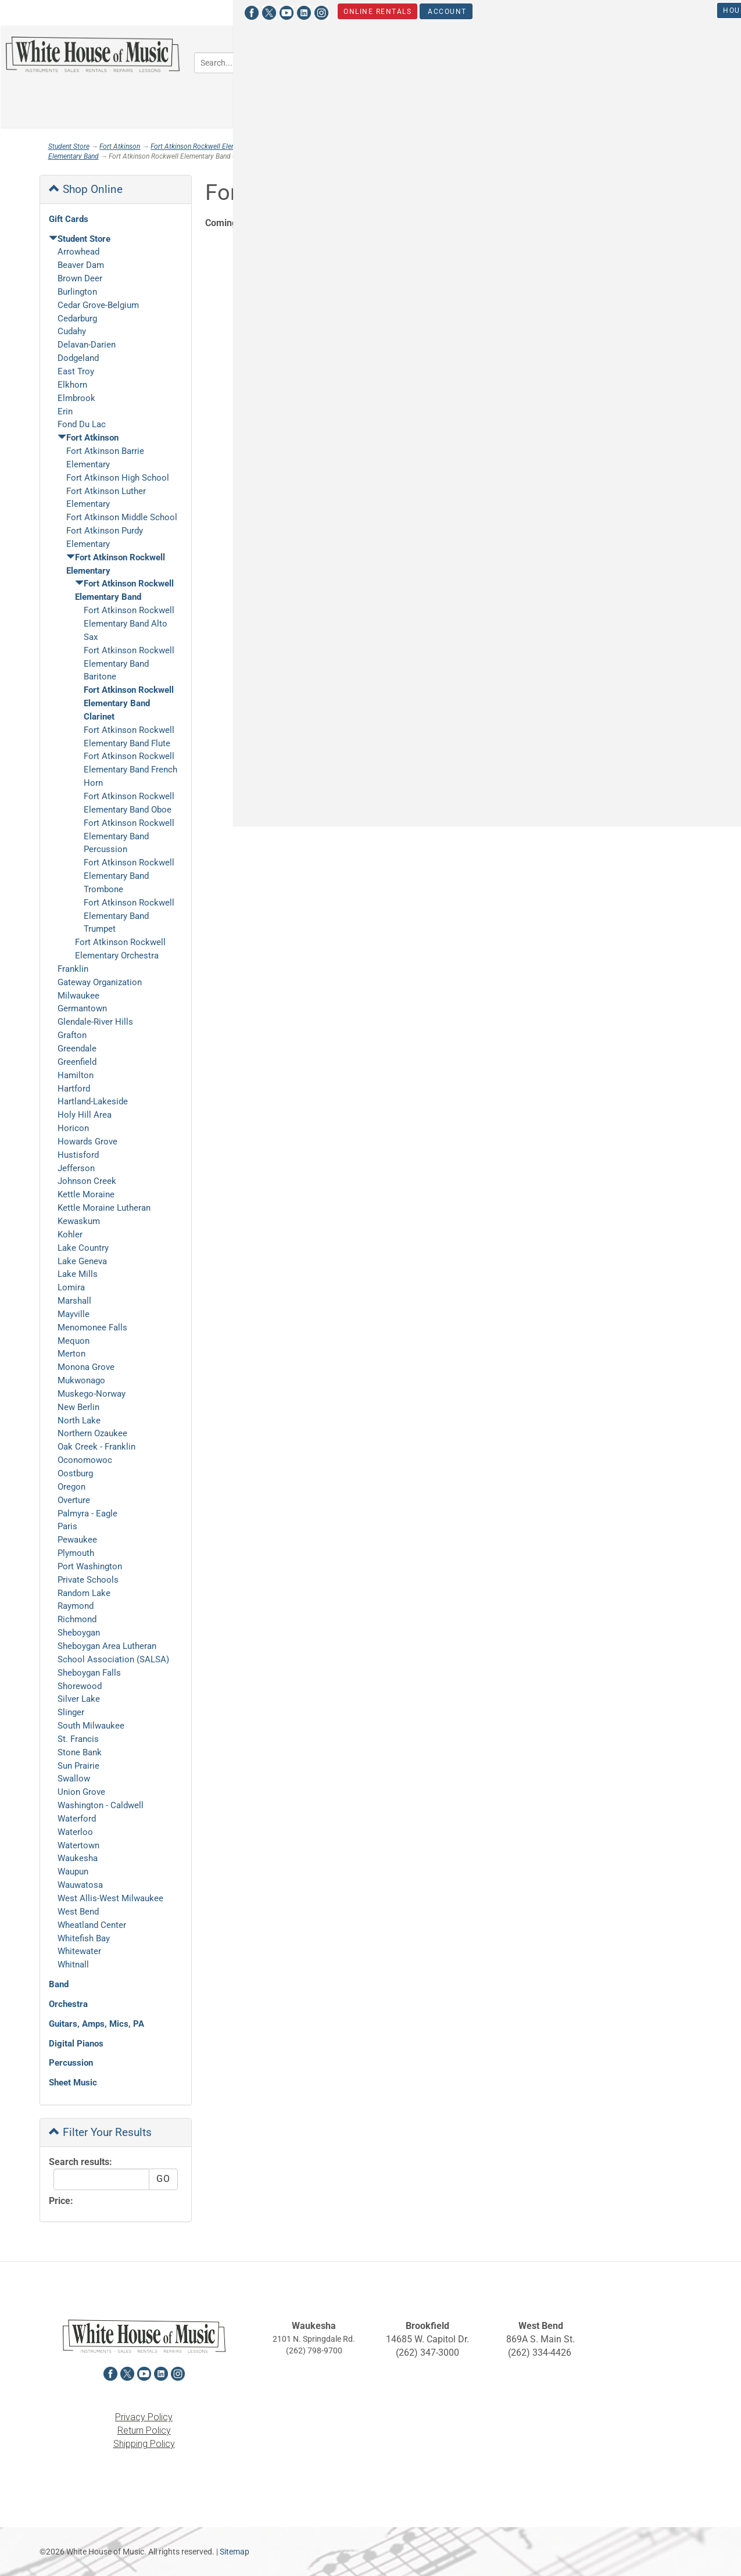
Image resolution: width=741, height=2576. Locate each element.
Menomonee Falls (92, 1327)
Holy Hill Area (85, 1115)
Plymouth (76, 1553)
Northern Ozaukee (92, 1433)
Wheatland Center (92, 1925)
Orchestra (68, 2004)
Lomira (71, 1287)
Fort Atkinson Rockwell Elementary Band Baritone (129, 663)
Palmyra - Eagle (87, 1513)
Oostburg (75, 1473)
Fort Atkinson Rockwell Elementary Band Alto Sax (129, 623)
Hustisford (78, 1155)
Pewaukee (77, 1539)
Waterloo (75, 1832)
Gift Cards (68, 219)
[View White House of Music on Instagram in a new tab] (116, 11)
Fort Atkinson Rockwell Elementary (203, 146)
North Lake (79, 1420)
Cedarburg (77, 318)
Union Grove (81, 1792)
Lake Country (83, 1248)
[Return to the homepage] (93, 54)
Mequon (74, 1341)
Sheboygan (79, 1632)
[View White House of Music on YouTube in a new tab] (82, 11)
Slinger (71, 1712)
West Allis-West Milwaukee (110, 1898)
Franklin (73, 969)
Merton (71, 1353)
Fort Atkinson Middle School (121, 517)
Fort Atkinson (119, 146)
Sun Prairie (78, 1766)
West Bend (78, 1911)
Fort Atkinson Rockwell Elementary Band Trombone (129, 876)
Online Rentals (172, 11)
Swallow (74, 1778)
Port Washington (90, 1566)
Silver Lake (79, 1699)
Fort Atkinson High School (117, 478)
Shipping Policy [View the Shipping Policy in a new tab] (144, 2443)
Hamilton (76, 1075)
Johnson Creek (87, 1181)
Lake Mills (78, 1274)
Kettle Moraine (86, 1194)
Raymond (76, 1606)
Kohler (70, 1234)
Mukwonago (81, 1380)
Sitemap (234, 2551)
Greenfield (77, 1062)
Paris (67, 1526)
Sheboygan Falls (89, 1673)
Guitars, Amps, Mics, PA (96, 2024)
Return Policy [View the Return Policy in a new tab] (144, 2430)
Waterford (77, 1818)
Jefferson (76, 1168)
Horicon (73, 1128)
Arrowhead (78, 251)
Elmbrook (76, 398)
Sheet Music (73, 2082)
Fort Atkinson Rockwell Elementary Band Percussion (129, 836)
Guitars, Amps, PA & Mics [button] (553, 61)
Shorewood (80, 1686)
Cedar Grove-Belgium (98, 305)
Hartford (74, 1088)
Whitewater (79, 1951)
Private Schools (88, 1580)
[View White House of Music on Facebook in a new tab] (47, 11)
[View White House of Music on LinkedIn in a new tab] (99, 11)
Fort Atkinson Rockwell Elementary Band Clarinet (129, 703)
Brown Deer (80, 278)
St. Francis (78, 1739)
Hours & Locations (559, 10)
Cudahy (72, 331)
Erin (65, 411)
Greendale (77, 1048)
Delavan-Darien (87, 344)
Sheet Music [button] (483, 95)
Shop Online (86, 189)
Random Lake (84, 1593)
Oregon (71, 1487)
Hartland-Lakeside (93, 1101)
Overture (74, 1500)
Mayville (74, 1314)
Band (59, 1984)
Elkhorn (72, 385)
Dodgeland (78, 358)
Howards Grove (87, 1141)
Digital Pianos (76, 2043)
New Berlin (78, 1407)
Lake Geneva (82, 1261)
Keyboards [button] (654, 61)
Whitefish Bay (84, 1938)
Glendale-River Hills (95, 1022)
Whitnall (73, 1964)
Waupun (73, 1871)
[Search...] (261, 62)
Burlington (77, 292)
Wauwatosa (80, 1885)
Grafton (72, 1035)
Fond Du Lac (82, 424)
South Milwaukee (91, 1725)
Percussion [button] (408, 95)
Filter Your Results (100, 2132)
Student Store (655, 10)
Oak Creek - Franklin (96, 1446)
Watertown (78, 1845)
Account (241, 11)
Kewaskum (79, 1221)
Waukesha (78, 1858)
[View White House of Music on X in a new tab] (64, 11)
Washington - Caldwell (101, 1805)
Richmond (77, 1619)
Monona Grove (86, 1367)
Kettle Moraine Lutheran (104, 1208)
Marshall (74, 1301)
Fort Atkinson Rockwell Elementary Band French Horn (130, 769)
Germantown (82, 1008)
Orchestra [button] (454, 61)
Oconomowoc (85, 1460)
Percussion (71, 2063)
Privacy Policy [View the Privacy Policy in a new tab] (144, 2417)
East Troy (76, 371)
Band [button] (396, 61)
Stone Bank (80, 1752)
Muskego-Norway (92, 1394)
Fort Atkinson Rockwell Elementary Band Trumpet (129, 916)
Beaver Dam (81, 265)
